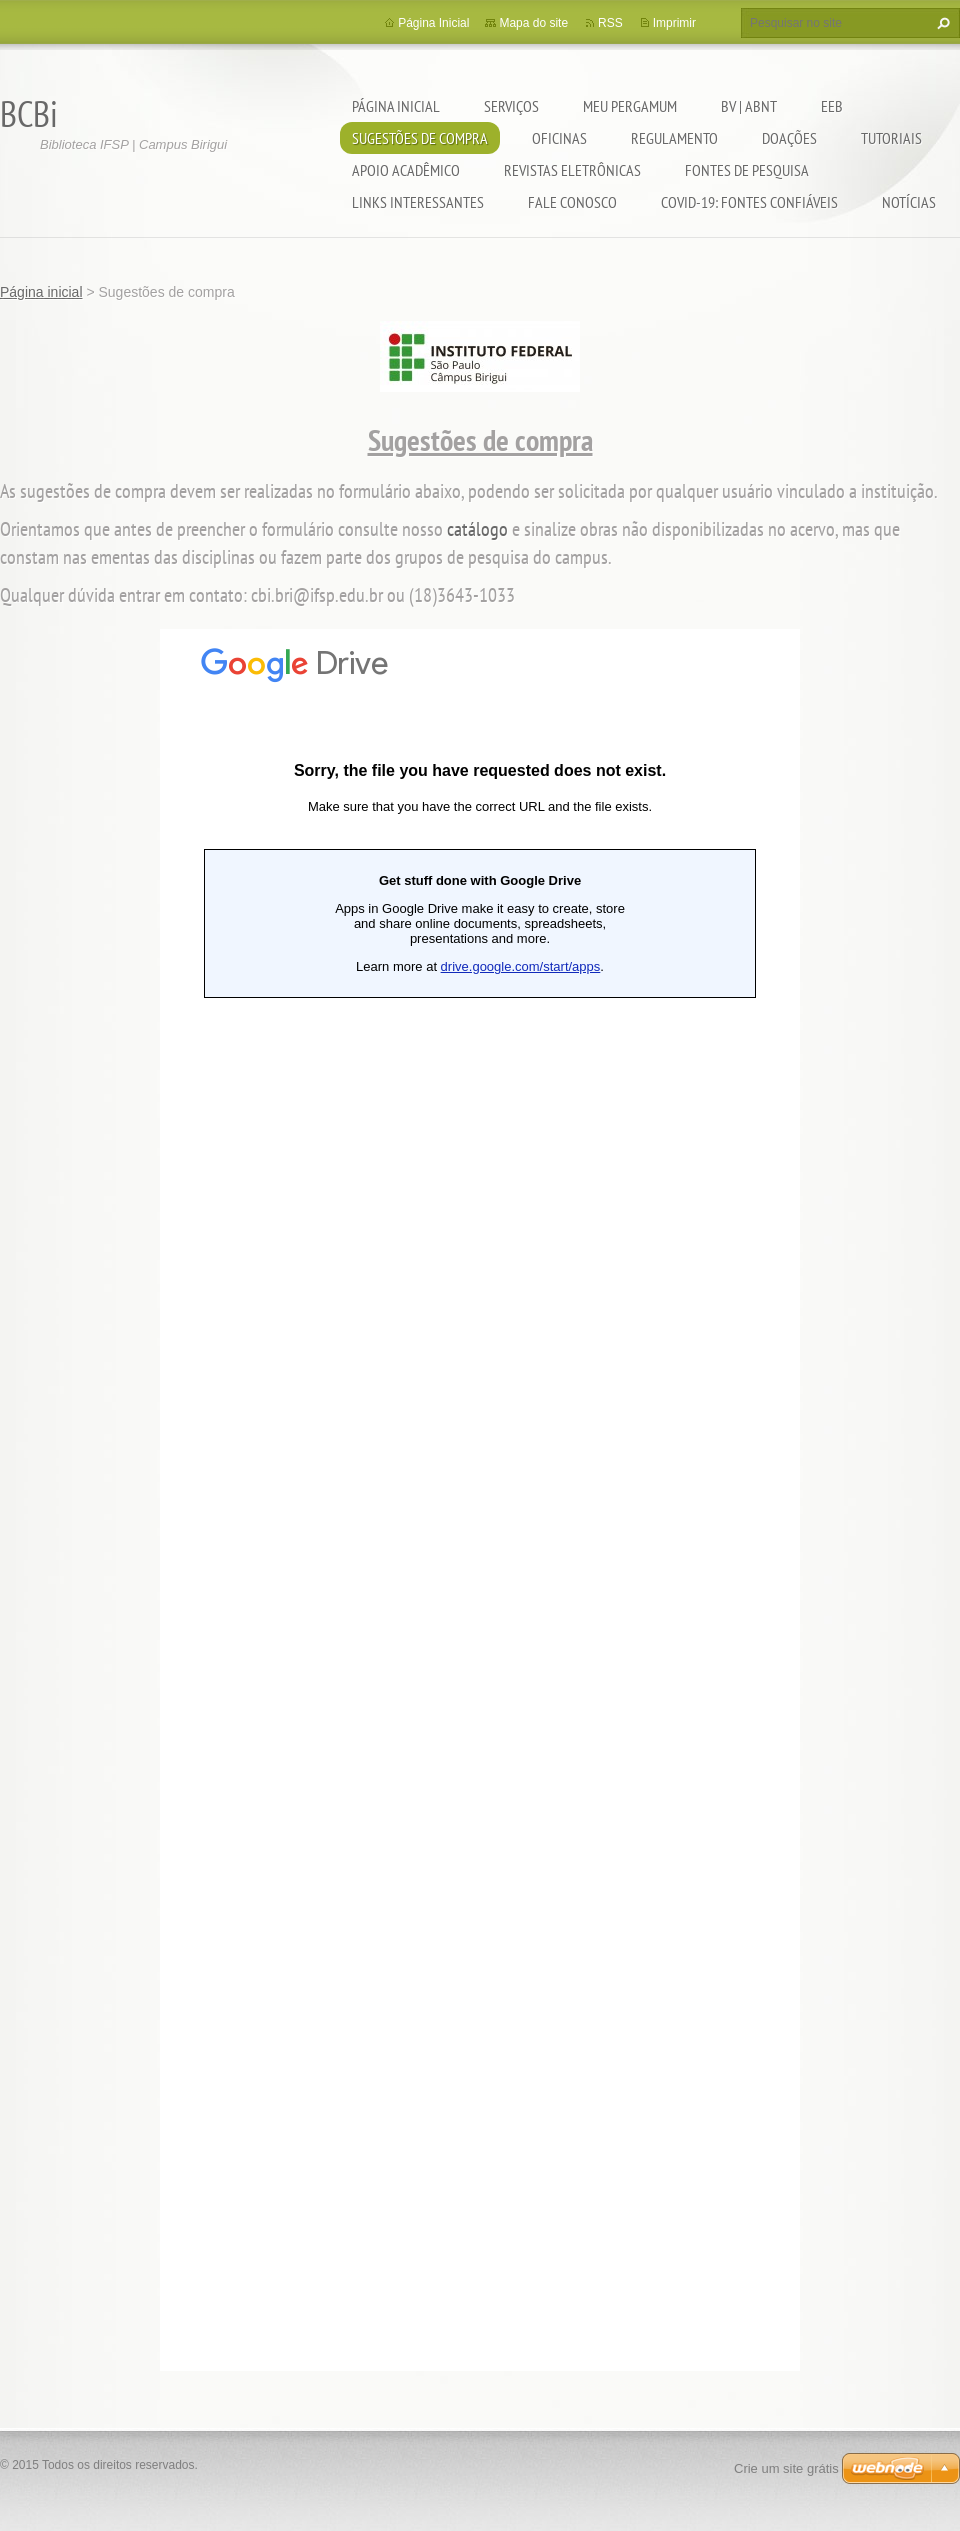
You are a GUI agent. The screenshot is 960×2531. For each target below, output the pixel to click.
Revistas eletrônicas (572, 170)
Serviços (511, 106)
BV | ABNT (749, 106)
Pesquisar (941, 23)
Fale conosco (572, 202)
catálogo (477, 528)
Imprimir (674, 23)
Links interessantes (418, 202)
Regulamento (674, 138)
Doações (789, 138)
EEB (832, 106)
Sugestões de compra (420, 138)
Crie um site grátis (786, 2468)
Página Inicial (433, 23)
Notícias (909, 202)
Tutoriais (891, 138)
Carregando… (480, 1500)
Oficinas (559, 138)
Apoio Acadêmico (406, 170)
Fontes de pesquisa (747, 170)
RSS (610, 23)
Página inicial (396, 106)
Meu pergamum (630, 106)
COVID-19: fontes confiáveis (749, 202)
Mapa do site (533, 23)
